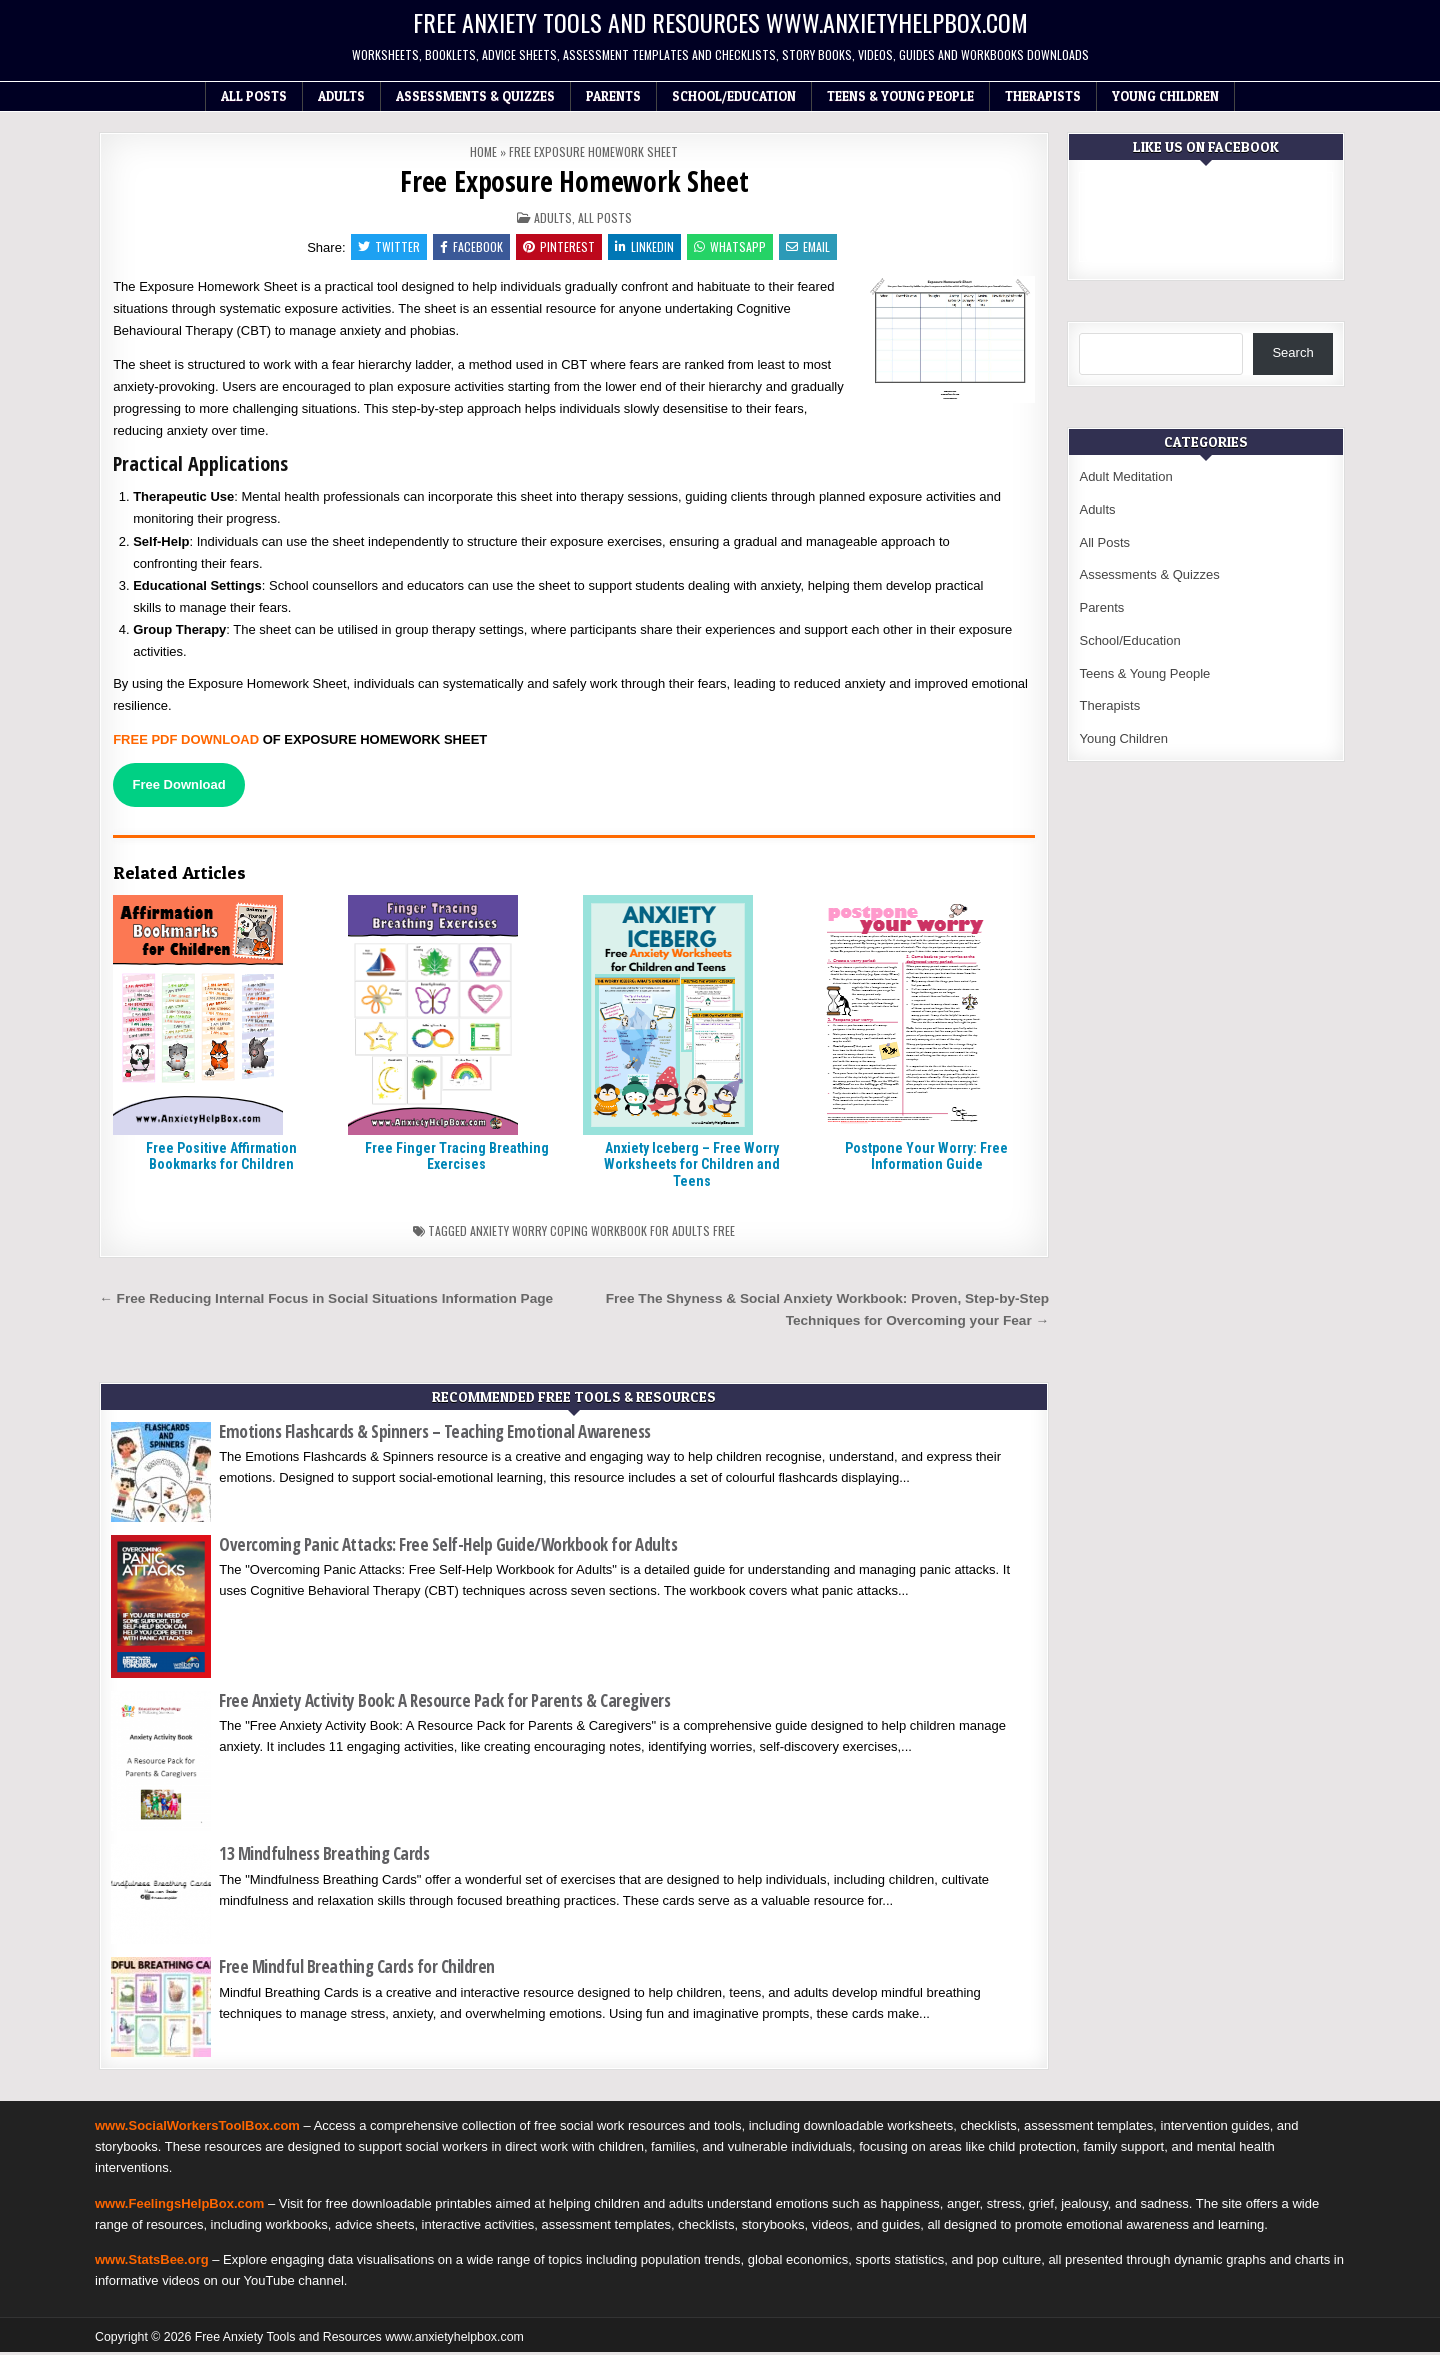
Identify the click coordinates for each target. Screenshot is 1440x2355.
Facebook (468, 247)
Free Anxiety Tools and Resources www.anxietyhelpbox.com (720, 22)
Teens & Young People (900, 96)
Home (483, 151)
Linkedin (645, 247)
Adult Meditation (1125, 476)
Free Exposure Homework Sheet (574, 181)
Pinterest (558, 247)
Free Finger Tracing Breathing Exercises (457, 1158)
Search (1292, 352)
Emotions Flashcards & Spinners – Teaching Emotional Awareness (435, 1433)
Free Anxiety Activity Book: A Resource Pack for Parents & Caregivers (444, 1702)
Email (813, 247)
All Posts (254, 96)
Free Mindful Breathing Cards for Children (357, 1969)
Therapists (1043, 96)
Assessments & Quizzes (475, 96)
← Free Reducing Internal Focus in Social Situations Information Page (326, 1300)
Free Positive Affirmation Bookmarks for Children (221, 1158)
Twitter (384, 247)
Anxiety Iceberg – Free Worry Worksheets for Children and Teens (692, 1167)
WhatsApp (733, 247)
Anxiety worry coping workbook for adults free (602, 1232)
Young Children (1165, 96)
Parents (613, 96)
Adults (341, 96)
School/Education (734, 96)
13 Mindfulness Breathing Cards (324, 1856)
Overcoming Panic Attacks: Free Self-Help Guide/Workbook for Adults (448, 1546)
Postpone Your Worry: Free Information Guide (926, 1158)
